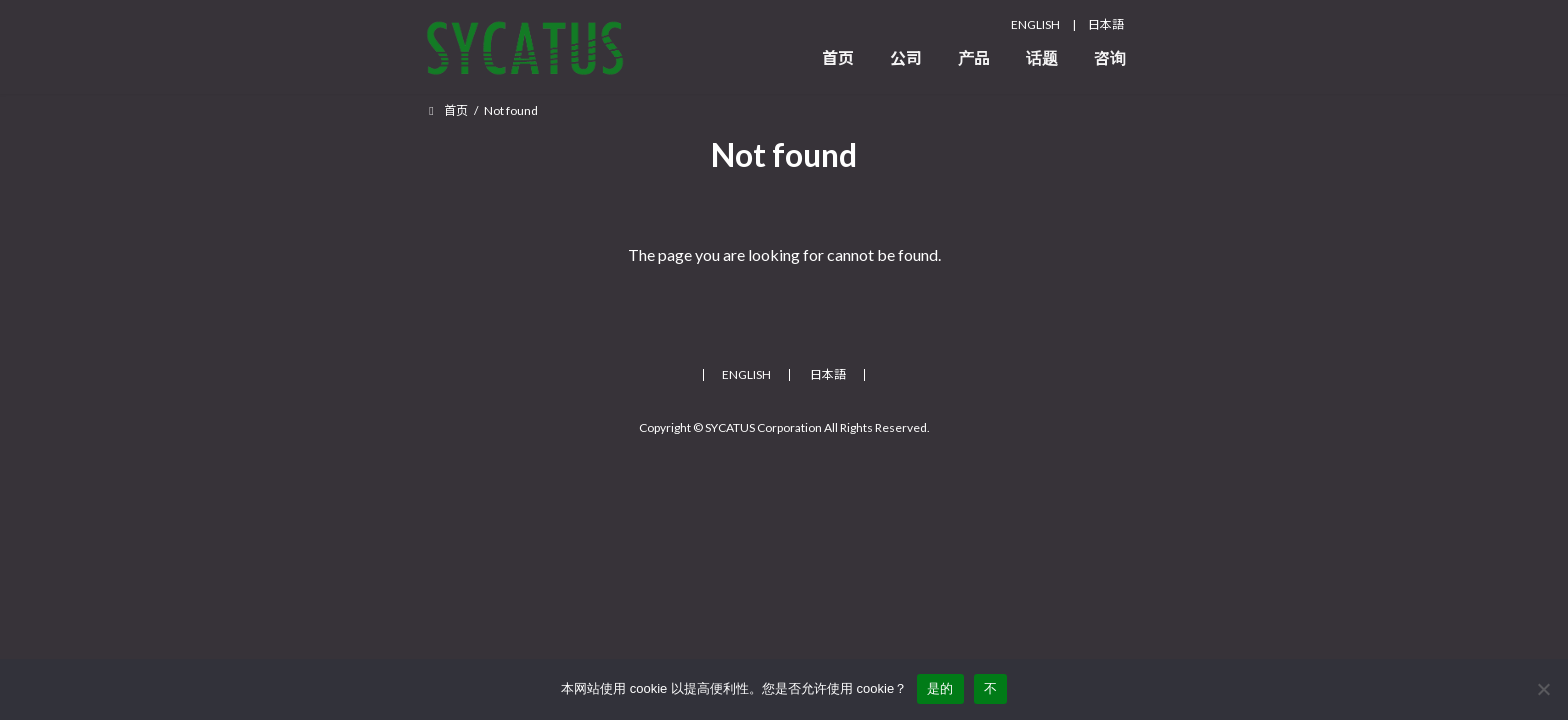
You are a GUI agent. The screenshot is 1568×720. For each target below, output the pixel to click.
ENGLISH (1035, 24)
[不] (1543, 689)
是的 (940, 688)
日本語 (1106, 24)
